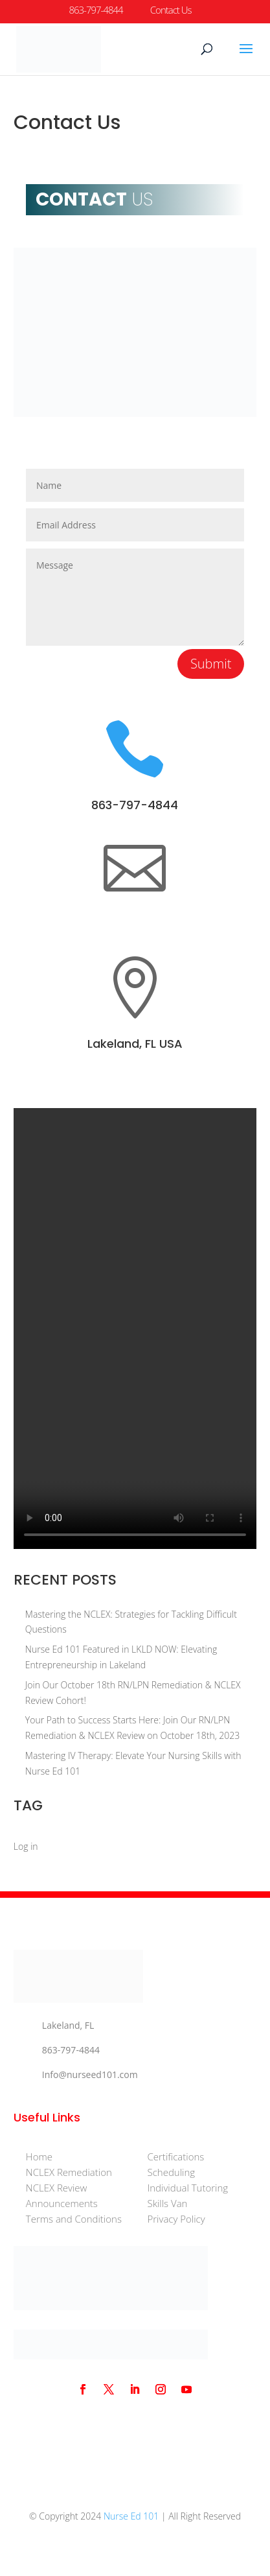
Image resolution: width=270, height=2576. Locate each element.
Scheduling (171, 2172)
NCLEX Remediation (69, 2172)
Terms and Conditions (74, 2218)
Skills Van (167, 2203)
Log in (26, 1846)
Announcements (62, 2203)
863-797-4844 (134, 805)
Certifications (175, 2156)
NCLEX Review (56, 2187)
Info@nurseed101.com (90, 2074)
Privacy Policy (176, 2218)
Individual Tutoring (187, 2187)
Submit (211, 663)
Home (39, 2156)
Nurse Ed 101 (131, 2516)
